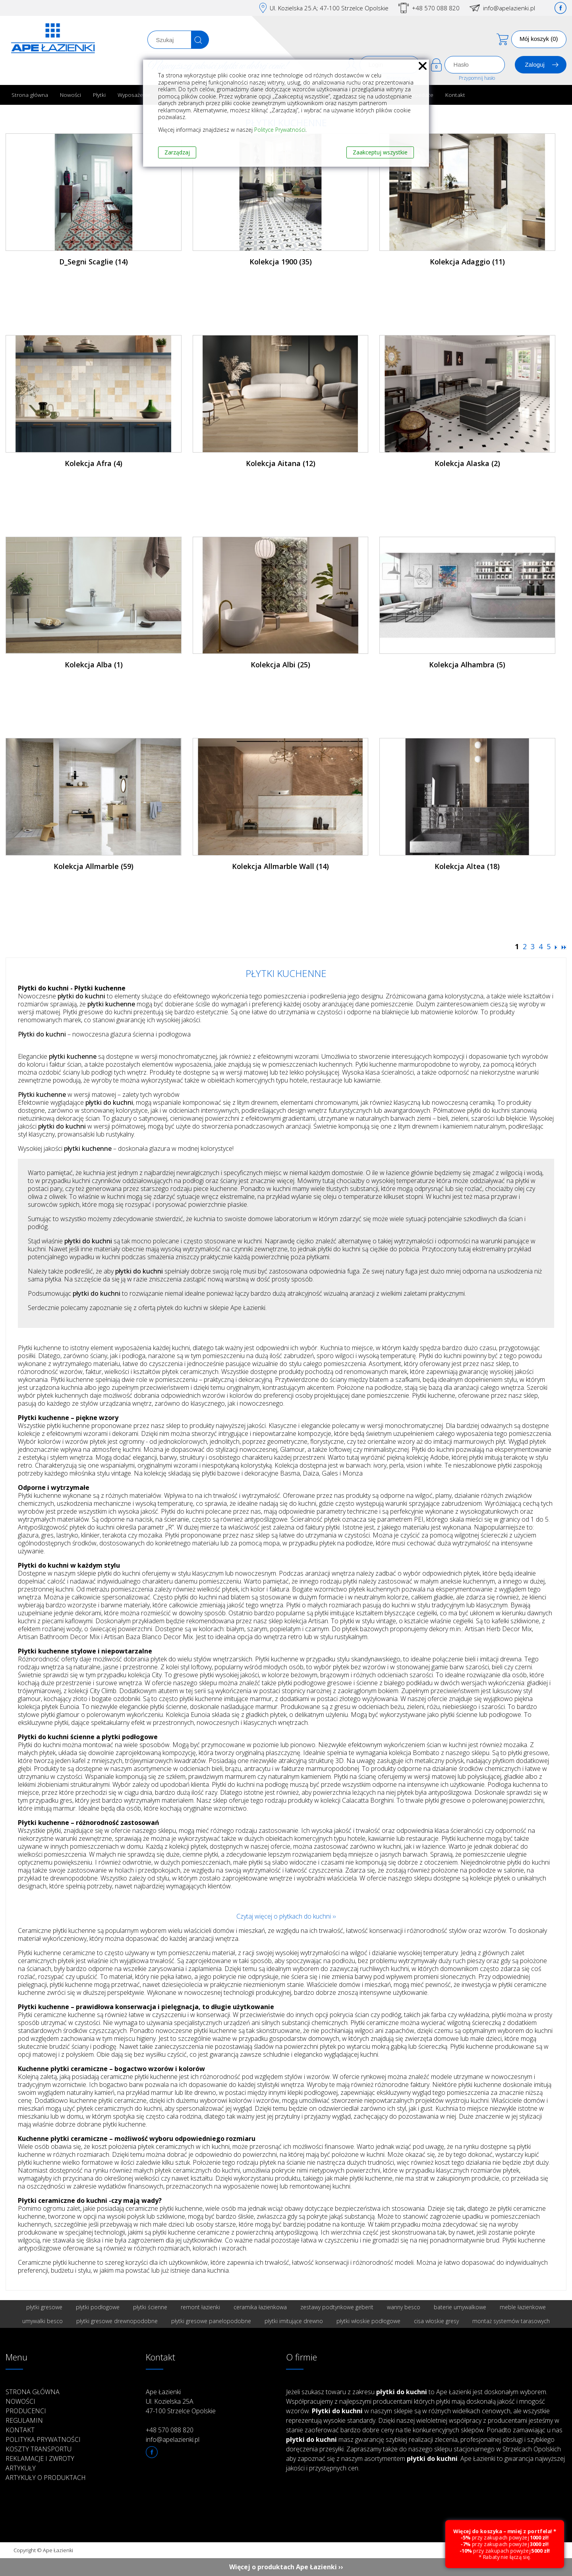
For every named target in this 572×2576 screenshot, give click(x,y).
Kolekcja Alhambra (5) (467, 664)
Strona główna (30, 94)
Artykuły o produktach (46, 2477)
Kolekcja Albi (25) (280, 664)
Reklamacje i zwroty (40, 2458)
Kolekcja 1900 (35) (280, 261)
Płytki (99, 94)
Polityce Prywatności (279, 129)
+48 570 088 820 (436, 8)
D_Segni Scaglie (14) (93, 261)
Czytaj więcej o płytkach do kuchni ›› (286, 1916)
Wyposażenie (134, 94)
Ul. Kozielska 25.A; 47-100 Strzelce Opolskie (329, 8)
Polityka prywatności (43, 2439)
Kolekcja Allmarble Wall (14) (280, 866)
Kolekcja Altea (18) (467, 866)
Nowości (70, 94)
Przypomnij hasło (477, 78)
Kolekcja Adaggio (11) (467, 261)
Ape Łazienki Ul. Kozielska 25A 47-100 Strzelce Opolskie (181, 2401)
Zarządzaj (177, 152)
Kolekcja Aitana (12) (280, 463)
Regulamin (24, 2420)
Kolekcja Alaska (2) (467, 463)
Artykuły (21, 2468)
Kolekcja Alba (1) (94, 664)
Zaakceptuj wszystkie (380, 152)
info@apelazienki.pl (509, 8)
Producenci (26, 2410)
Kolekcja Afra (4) (93, 463)
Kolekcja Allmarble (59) (93, 866)
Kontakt (455, 94)
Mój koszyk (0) (539, 38)
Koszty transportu (39, 2449)
